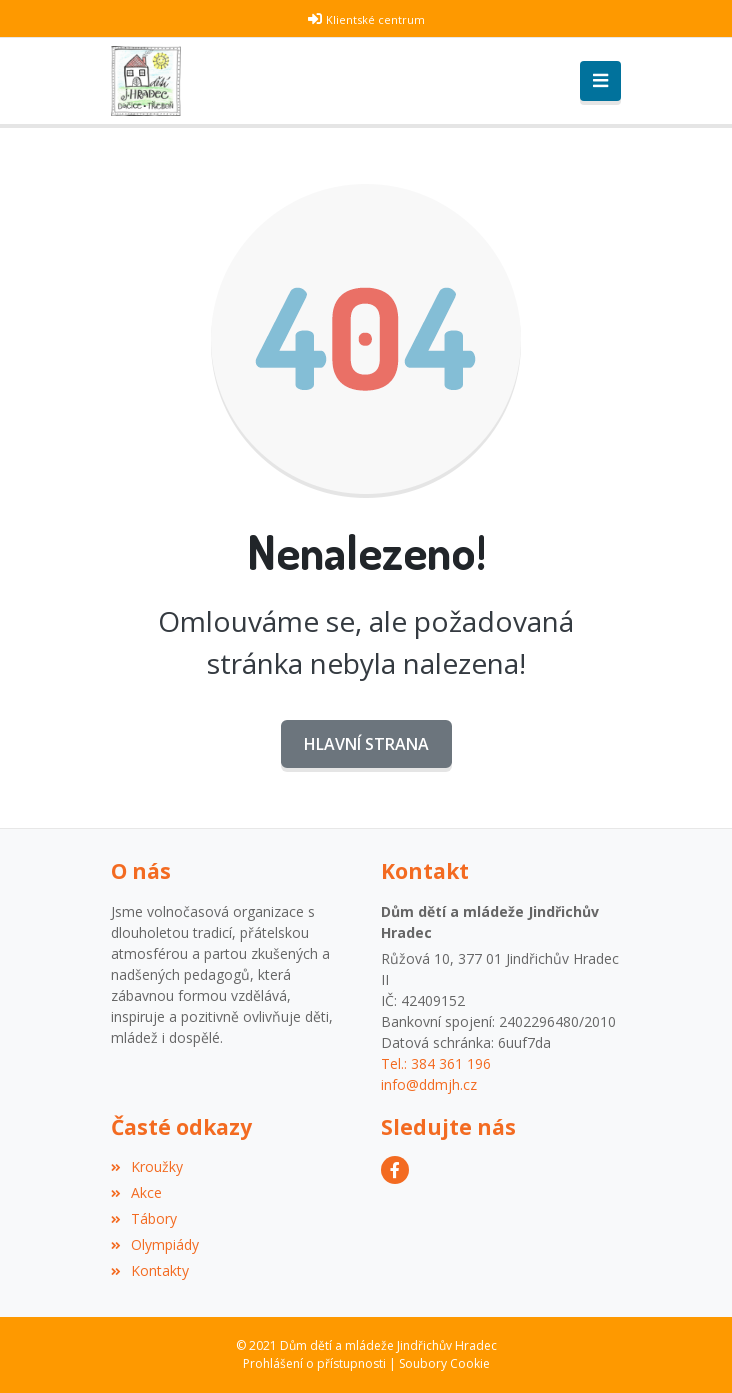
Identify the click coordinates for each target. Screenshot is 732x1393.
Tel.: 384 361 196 (436, 1063)
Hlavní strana (366, 744)
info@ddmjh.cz (429, 1084)
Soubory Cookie (444, 1363)
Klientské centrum (375, 19)
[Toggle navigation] (600, 81)
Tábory (144, 1218)
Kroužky (147, 1166)
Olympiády (155, 1244)
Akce (136, 1192)
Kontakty (150, 1270)
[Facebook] (395, 1170)
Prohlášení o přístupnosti (314, 1363)
